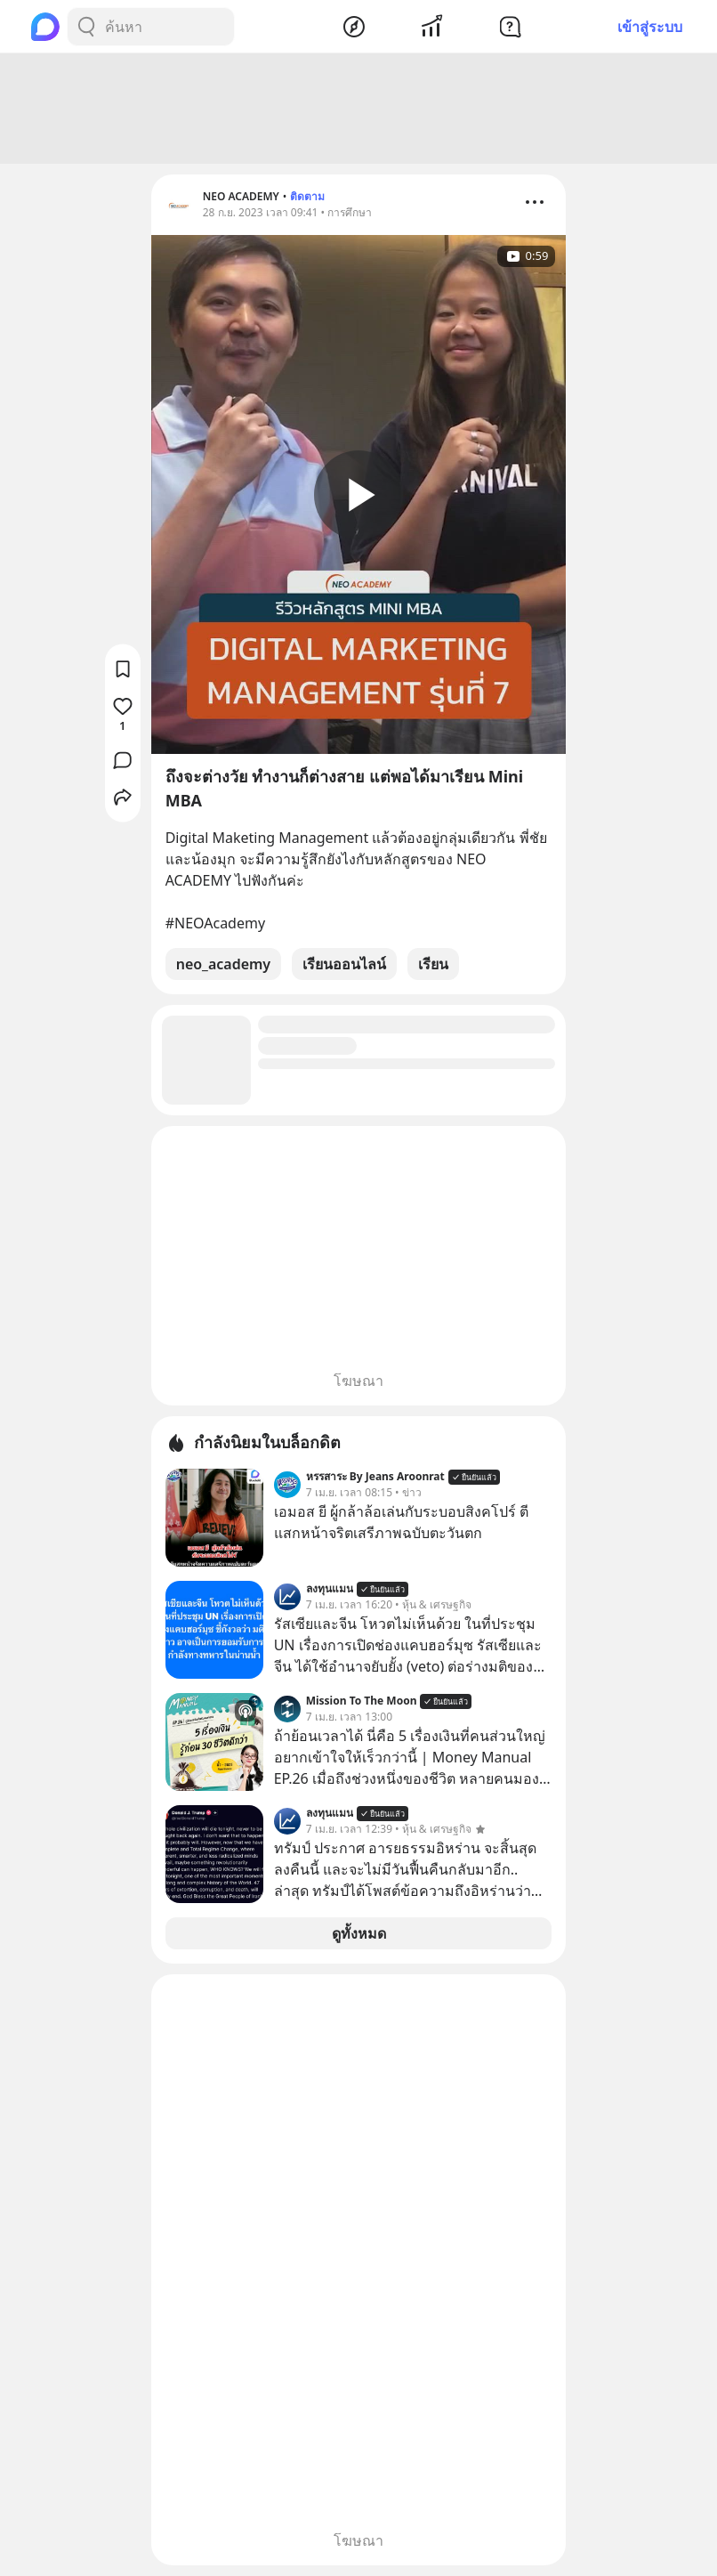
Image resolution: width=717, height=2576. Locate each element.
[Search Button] (86, 26)
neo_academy (223, 964)
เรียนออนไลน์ (344, 964)
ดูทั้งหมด (359, 1933)
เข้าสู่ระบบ (649, 26)
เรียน (433, 964)
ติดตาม (307, 196)
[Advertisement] (358, 108)
